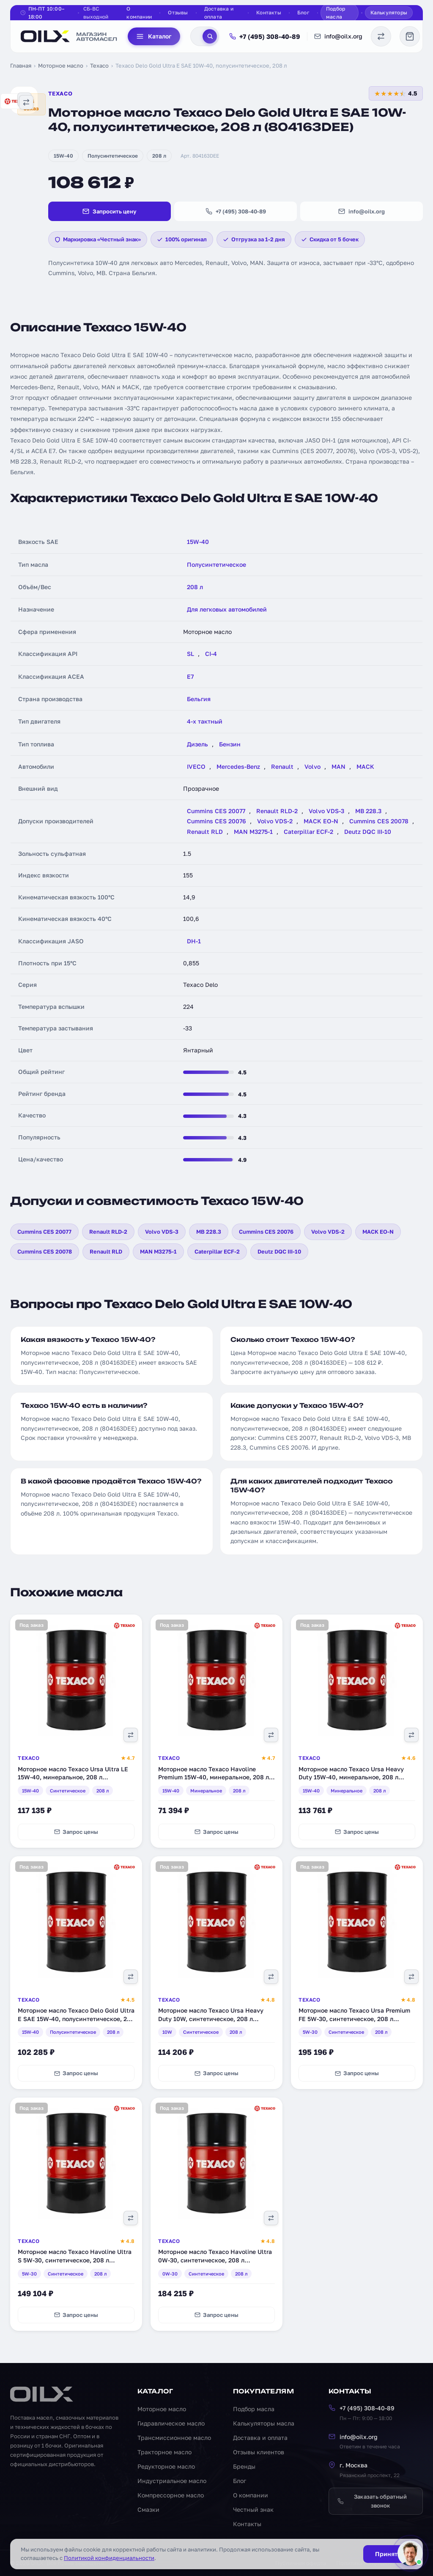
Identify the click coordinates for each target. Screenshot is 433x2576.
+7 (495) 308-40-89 (264, 36)
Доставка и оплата (218, 12)
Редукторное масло (166, 2466)
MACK (365, 766)
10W (167, 2032)
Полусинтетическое (113, 156)
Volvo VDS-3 (326, 810)
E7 (190, 676)
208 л (159, 156)
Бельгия (199, 698)
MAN (338, 766)
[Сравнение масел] (381, 36)
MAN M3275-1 (253, 831)
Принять (387, 2553)
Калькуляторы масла (263, 2423)
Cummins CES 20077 (216, 810)
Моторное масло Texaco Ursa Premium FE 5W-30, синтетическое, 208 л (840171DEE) (354, 2018)
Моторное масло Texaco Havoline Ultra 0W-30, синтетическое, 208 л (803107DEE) (215, 2260)
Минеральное (206, 1790)
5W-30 (310, 2032)
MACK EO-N (321, 821)
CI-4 (211, 653)
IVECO (196, 766)
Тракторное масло (164, 2452)
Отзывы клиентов (258, 2452)
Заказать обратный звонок (372, 2501)
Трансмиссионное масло (174, 2437)
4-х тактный (204, 721)
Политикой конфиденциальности (109, 2557)
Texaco (99, 65)
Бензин (230, 744)
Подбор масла (335, 12)
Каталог (154, 36)
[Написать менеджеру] (410, 2553)
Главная (20, 65)
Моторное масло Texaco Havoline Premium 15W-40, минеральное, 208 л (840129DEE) (213, 1777)
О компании (139, 12)
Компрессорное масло (170, 2495)
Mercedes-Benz (238, 766)
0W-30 (170, 2273)
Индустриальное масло (171, 2480)
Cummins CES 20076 (216, 821)
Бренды (244, 2466)
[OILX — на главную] (69, 36)
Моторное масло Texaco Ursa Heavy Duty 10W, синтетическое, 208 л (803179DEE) (210, 2018)
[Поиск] (210, 36)
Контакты (268, 12)
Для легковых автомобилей (227, 609)
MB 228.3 (368, 810)
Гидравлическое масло (171, 2423)
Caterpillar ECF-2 (308, 831)
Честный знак (253, 2509)
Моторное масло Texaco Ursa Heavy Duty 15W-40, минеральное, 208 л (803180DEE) (351, 1777)
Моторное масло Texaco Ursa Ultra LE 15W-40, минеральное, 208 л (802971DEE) (73, 1777)
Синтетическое (67, 1790)
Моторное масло (60, 65)
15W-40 (63, 156)
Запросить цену (109, 211)
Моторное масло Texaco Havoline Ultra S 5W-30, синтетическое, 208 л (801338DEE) (75, 2260)
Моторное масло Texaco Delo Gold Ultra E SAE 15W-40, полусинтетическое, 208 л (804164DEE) (76, 2018)
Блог (303, 12)
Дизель (197, 744)
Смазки (148, 2509)
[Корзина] (410, 36)
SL (190, 653)
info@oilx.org (338, 36)
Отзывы (178, 12)
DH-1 (194, 941)
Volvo (312, 766)
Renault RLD (205, 831)
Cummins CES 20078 (378, 821)
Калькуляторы (388, 12)
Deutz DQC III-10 (367, 831)
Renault (282, 766)
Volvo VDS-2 (275, 821)
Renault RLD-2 (277, 810)
